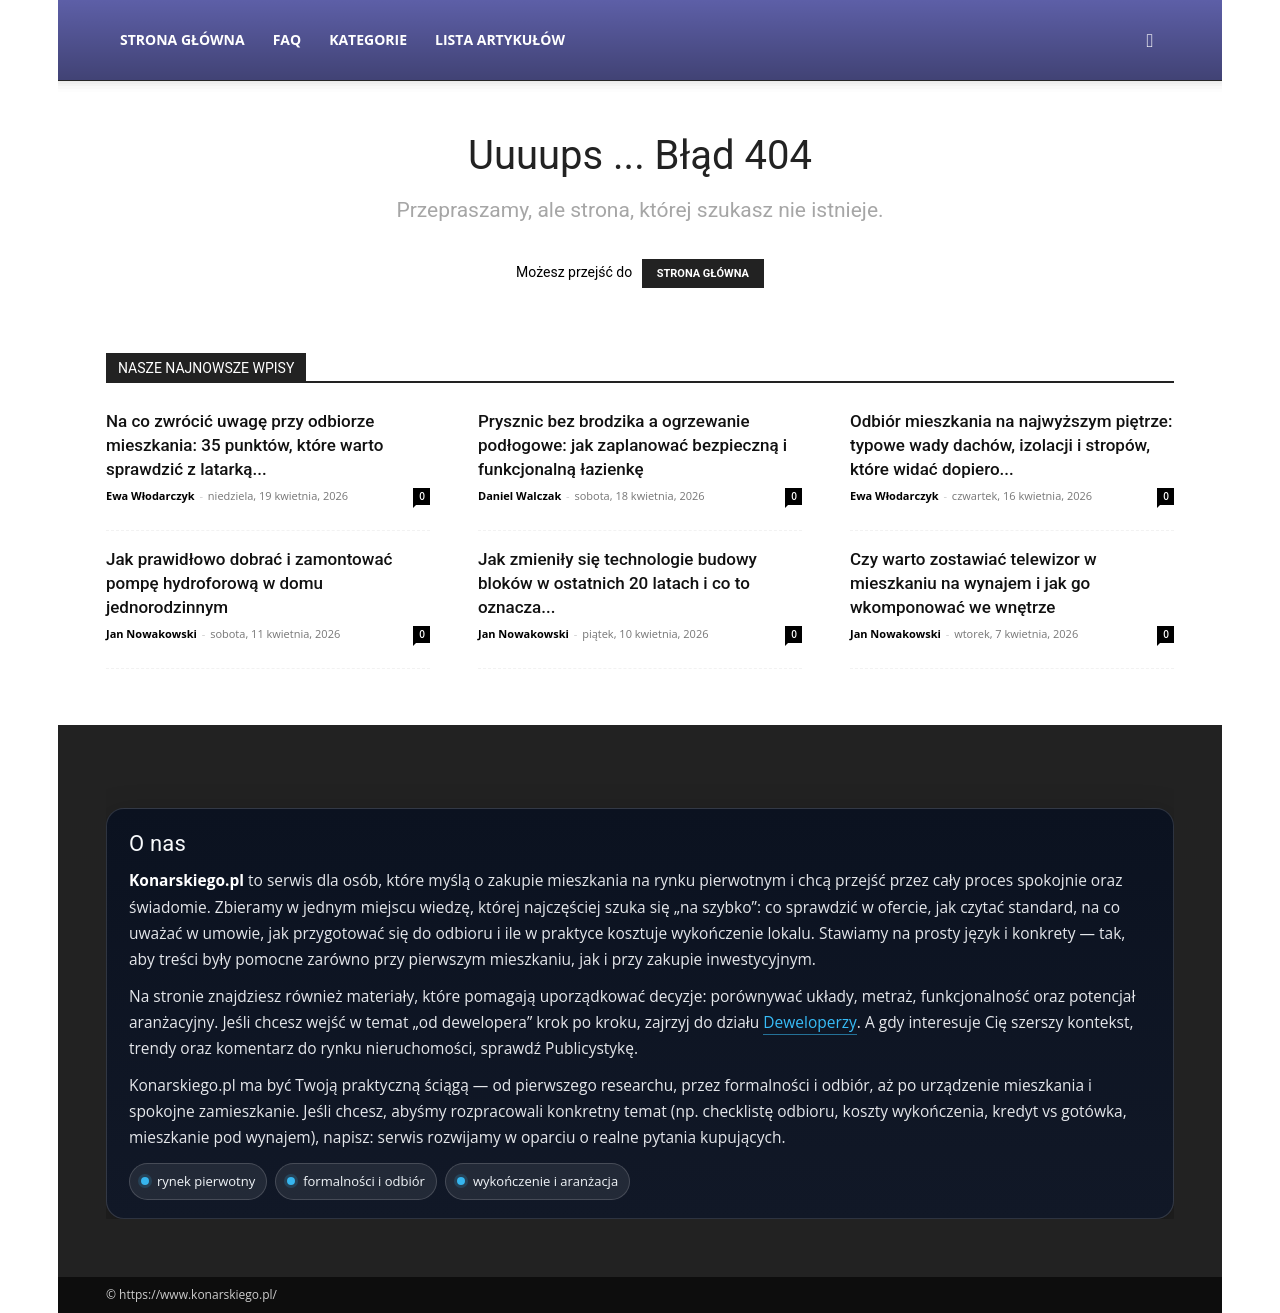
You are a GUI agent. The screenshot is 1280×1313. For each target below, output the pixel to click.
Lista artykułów (500, 39)
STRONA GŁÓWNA (703, 273)
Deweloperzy (809, 1022)
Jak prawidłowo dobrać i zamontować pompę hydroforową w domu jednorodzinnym (249, 583)
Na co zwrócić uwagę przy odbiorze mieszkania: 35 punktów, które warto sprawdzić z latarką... (244, 445)
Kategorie (368, 39)
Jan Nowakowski (151, 633)
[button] (1150, 41)
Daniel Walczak (519, 495)
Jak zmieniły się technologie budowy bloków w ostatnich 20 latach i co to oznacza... (617, 583)
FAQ (287, 39)
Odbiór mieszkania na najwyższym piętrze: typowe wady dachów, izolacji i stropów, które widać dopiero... (1011, 445)
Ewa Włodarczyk (150, 495)
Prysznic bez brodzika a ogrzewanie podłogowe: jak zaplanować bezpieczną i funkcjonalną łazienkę (632, 445)
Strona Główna (182, 39)
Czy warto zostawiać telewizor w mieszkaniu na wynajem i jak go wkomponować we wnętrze (973, 583)
